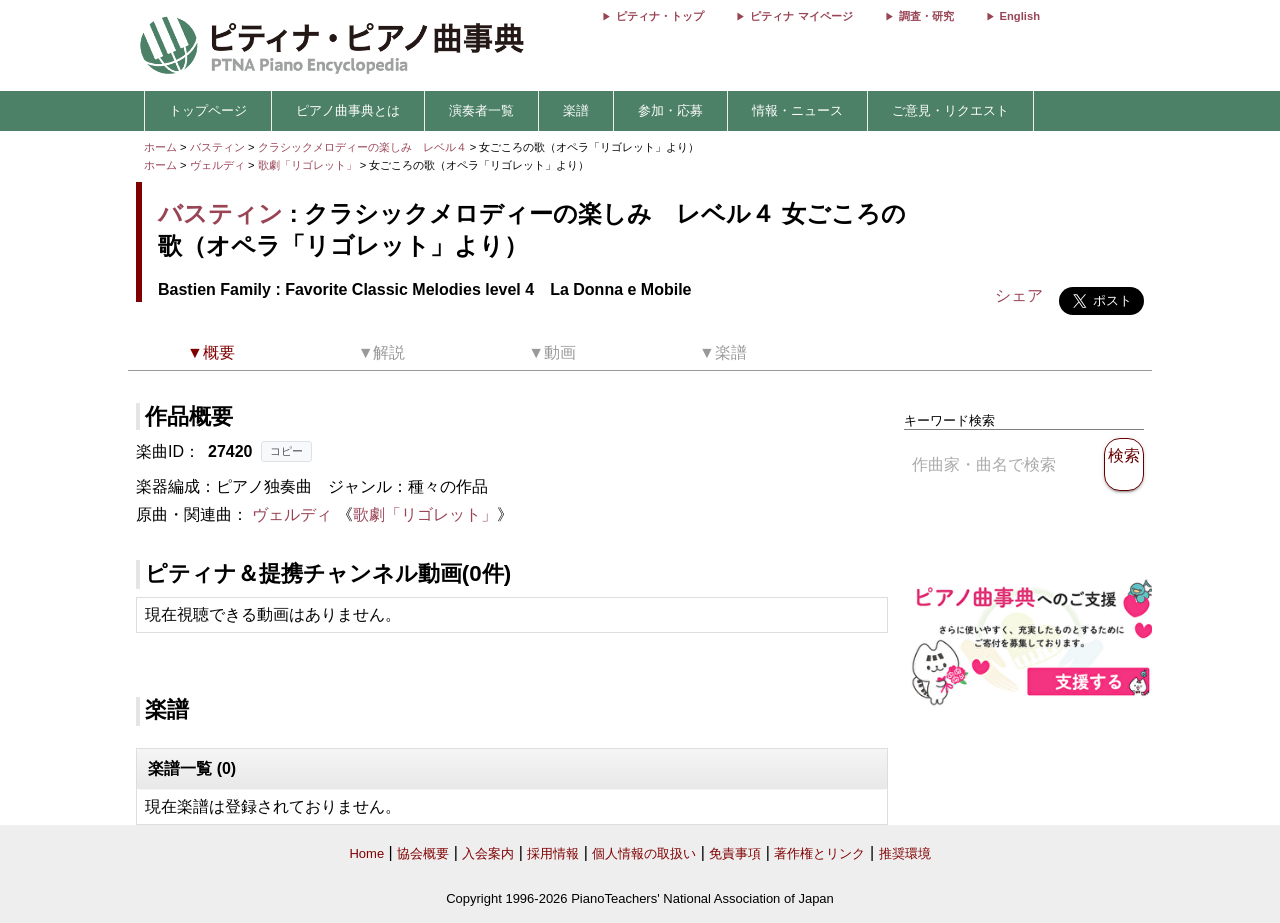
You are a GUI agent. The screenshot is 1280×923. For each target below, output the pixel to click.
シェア (1019, 295)
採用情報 (553, 853)
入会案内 (488, 853)
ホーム (160, 147)
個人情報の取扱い (644, 853)
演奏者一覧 (481, 110)
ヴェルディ (217, 165)
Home (366, 853)
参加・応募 (670, 110)
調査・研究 (926, 16)
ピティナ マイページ (801, 16)
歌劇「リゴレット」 (309, 165)
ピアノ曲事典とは (348, 110)
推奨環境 (905, 853)
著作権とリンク (819, 853)
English (1020, 16)
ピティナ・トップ (660, 16)
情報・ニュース (797, 110)
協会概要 (423, 853)
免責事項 (735, 853)
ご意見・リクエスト (950, 110)
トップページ (208, 110)
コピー (286, 451)
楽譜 (576, 110)
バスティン (217, 147)
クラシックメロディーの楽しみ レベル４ (364, 147)
